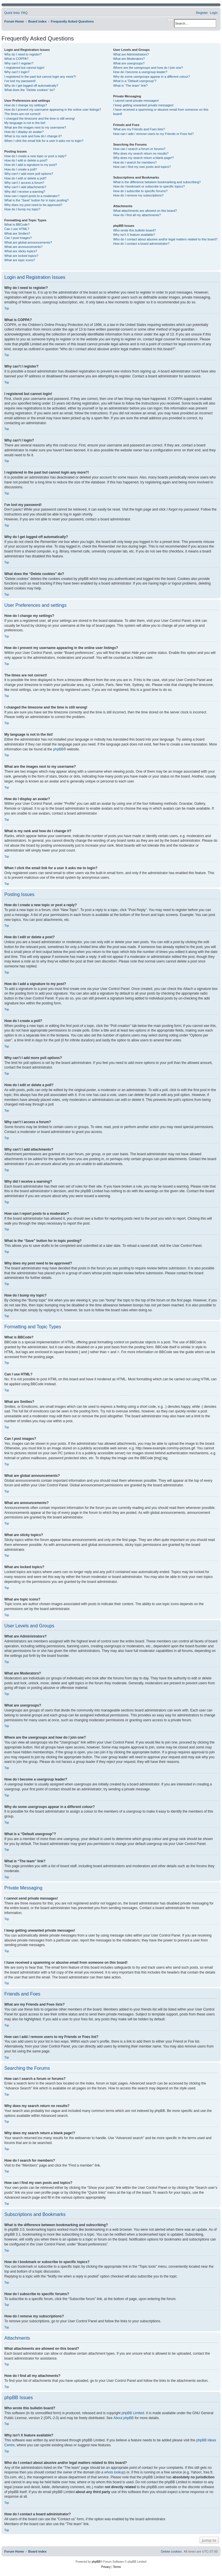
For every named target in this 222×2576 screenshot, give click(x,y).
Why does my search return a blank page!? (143, 158)
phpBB (58, 749)
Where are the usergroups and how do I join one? (148, 67)
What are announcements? (23, 246)
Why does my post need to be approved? (33, 205)
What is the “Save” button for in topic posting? (36, 200)
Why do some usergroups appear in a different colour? (151, 76)
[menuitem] (24, 12)
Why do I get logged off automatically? (31, 85)
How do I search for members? (134, 162)
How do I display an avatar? (24, 131)
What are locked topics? (21, 255)
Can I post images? (18, 238)
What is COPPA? (16, 58)
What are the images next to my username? (35, 127)
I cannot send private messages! (136, 100)
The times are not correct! (22, 114)
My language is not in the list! (24, 123)
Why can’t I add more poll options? (28, 173)
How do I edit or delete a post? (25, 160)
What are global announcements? (28, 242)
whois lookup (114, 2472)
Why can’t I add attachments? (25, 187)
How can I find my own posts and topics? (142, 166)
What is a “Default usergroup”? (134, 81)
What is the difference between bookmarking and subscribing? (157, 182)
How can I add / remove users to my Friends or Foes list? (153, 134)
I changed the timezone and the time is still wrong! (39, 118)
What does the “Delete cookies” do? (29, 90)
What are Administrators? (131, 54)
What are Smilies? (17, 233)
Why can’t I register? (18, 63)
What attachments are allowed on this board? (145, 210)
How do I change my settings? (25, 105)
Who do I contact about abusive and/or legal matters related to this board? (165, 239)
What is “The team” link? (130, 85)
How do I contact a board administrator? (141, 243)
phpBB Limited (133, 2413)
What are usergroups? (129, 63)
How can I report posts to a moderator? (32, 196)
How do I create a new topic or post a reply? (35, 156)
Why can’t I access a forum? (24, 182)
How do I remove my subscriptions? (138, 195)
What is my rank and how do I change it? (33, 136)
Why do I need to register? (23, 54)
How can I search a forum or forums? (139, 149)
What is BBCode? (16, 224)
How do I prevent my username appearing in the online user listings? (52, 109)
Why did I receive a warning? (24, 191)
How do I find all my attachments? (137, 215)
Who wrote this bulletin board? (134, 230)
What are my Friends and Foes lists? (139, 129)
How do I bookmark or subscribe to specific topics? (149, 186)
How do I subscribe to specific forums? (140, 191)
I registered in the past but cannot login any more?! (40, 76)
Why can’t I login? (16, 72)
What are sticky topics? (20, 251)
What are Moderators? (129, 58)
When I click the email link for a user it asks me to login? (43, 140)
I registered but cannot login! (24, 67)
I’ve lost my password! (20, 81)
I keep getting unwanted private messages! (143, 105)
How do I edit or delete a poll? (25, 178)
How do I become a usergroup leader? (140, 72)
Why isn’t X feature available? (134, 234)
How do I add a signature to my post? (30, 164)
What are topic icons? (19, 260)
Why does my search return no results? (140, 153)
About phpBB (123, 2418)
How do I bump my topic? (22, 209)
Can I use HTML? (16, 229)
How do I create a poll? (20, 169)
